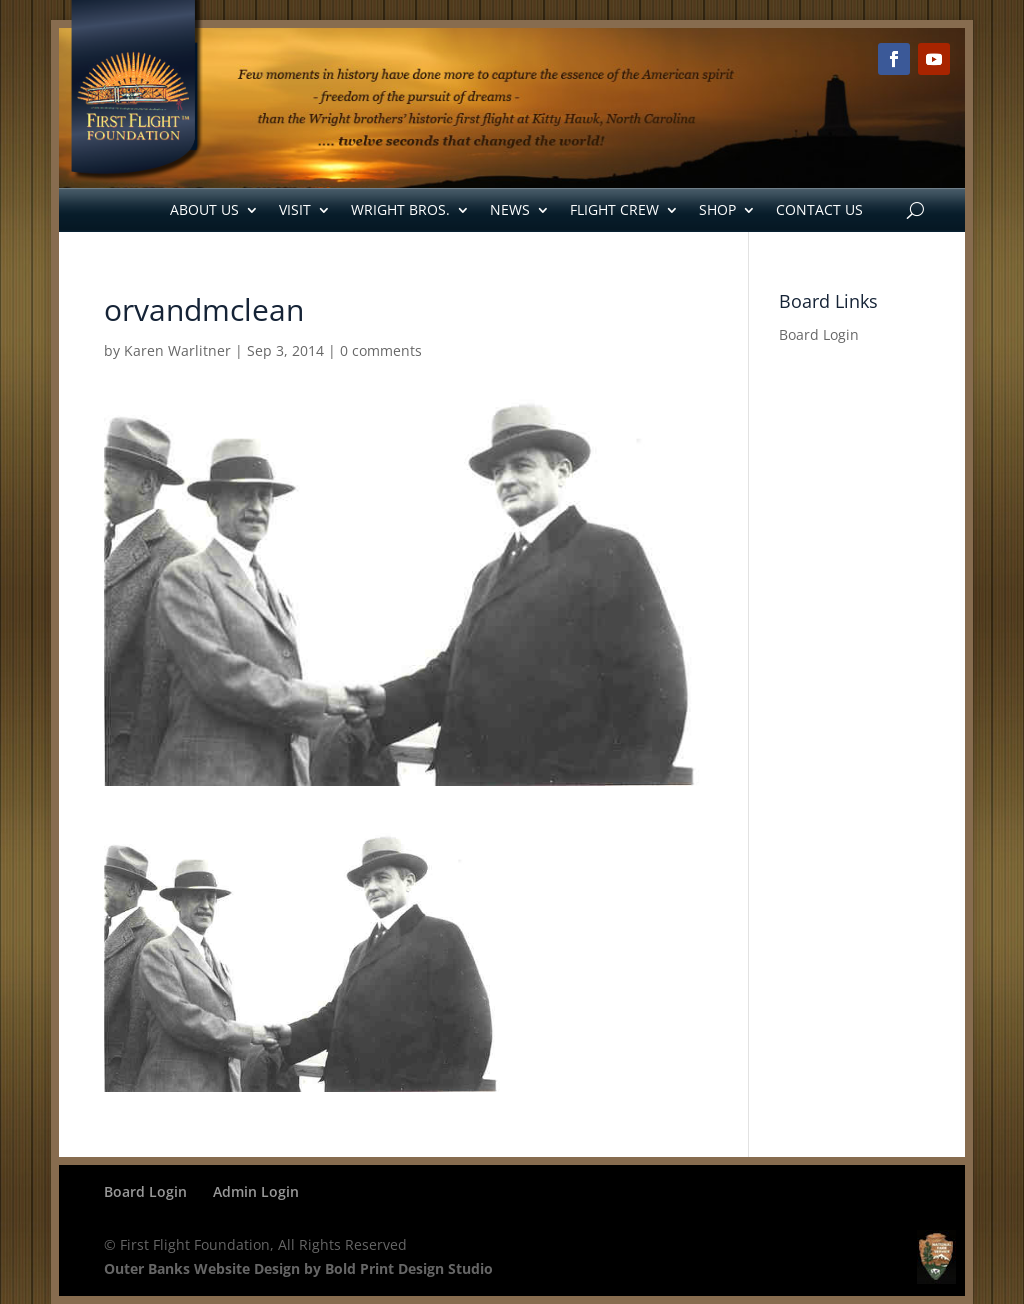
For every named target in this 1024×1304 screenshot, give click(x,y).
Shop (717, 209)
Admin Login (256, 1191)
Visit (295, 209)
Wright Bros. (400, 209)
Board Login (819, 334)
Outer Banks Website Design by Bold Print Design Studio (298, 1268)
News (510, 209)
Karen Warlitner (177, 350)
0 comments (381, 350)
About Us (204, 209)
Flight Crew (614, 209)
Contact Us (819, 209)
